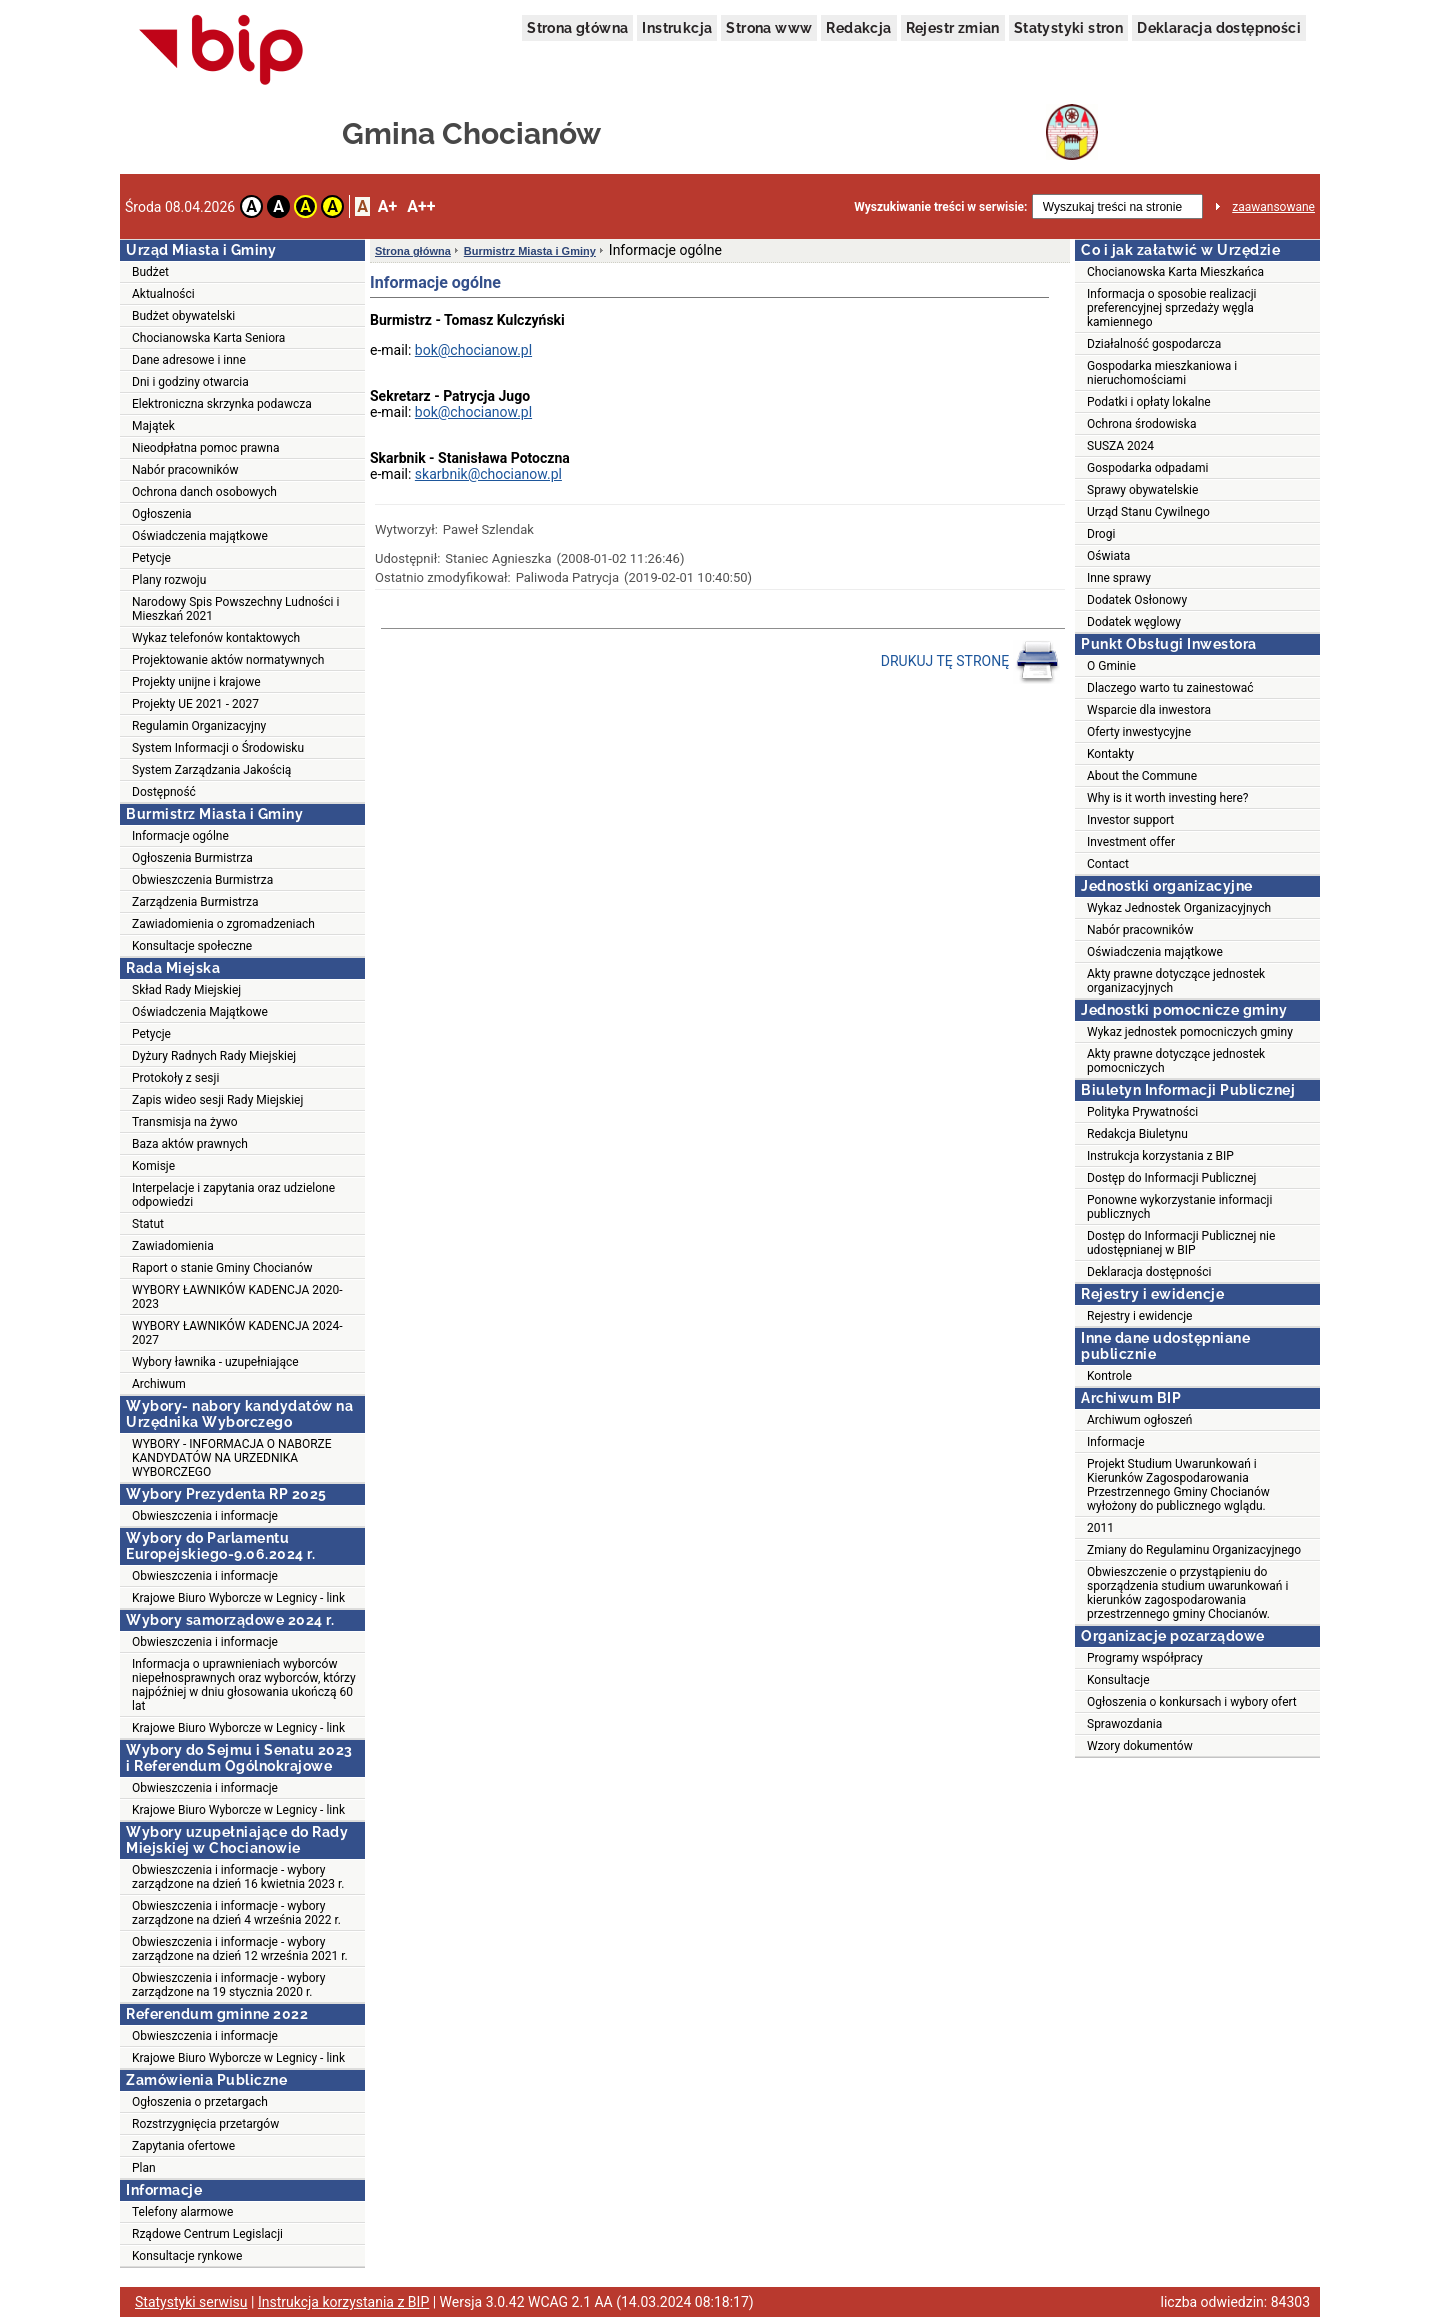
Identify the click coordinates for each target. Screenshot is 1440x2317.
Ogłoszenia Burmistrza (192, 858)
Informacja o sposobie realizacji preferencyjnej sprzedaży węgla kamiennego (1172, 308)
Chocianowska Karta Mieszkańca (1175, 272)
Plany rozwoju (169, 580)
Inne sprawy (1119, 578)
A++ (421, 206)
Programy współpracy (1145, 1658)
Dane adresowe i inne (189, 360)
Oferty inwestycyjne (1139, 732)
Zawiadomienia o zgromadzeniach (223, 924)
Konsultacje (1118, 1680)
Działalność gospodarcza (1154, 344)
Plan (144, 2168)
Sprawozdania (1124, 1724)
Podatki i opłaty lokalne (1149, 402)
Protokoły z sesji (175, 1078)
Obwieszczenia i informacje (205, 1516)
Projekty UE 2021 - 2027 (195, 704)
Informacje (1116, 1442)
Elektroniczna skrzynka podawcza (222, 404)
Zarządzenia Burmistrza (195, 902)
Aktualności (163, 294)
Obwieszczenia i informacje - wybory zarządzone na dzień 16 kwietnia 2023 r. (238, 1877)
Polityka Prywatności (1142, 1112)
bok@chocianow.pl (473, 350)
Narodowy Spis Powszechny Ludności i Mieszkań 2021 (235, 609)
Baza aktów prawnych (190, 1144)
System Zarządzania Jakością (211, 770)
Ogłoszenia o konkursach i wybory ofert (1192, 1702)
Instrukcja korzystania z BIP (1160, 1156)
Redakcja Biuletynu (1137, 1134)
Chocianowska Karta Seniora (208, 338)
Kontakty (1110, 754)
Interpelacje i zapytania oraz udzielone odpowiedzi (233, 1195)
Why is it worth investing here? (1168, 798)
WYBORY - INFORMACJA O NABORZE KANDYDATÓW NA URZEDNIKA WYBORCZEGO (232, 1458)
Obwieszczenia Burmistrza (202, 880)
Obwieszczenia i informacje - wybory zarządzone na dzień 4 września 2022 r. (236, 1913)
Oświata (1108, 556)
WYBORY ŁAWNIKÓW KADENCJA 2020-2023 (237, 1297)
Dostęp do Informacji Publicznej (1171, 1178)
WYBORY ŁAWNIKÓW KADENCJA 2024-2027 (237, 1333)
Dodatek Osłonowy (1137, 600)
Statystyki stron (1068, 28)
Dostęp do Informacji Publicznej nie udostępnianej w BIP (1181, 1243)
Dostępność (164, 792)
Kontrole (1109, 1376)
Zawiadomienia (173, 1246)
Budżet (150, 272)
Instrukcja (677, 28)
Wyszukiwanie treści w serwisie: (940, 207)
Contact (1108, 864)
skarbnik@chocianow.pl (488, 474)
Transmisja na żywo (185, 1122)
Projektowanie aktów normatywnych (228, 660)
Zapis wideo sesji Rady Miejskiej (217, 1100)
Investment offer (1131, 842)
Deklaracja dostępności (1219, 28)
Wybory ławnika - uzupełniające (215, 1362)
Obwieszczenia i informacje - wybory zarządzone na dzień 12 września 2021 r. (240, 1949)
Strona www (769, 28)
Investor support (1130, 820)
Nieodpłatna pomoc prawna (206, 448)
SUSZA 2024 (1120, 446)
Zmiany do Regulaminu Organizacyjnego (1194, 1550)
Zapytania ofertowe (183, 2146)
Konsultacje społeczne (192, 946)
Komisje (153, 1166)
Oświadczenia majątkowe (200, 536)
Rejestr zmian (953, 28)
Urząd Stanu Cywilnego (1148, 512)
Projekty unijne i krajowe (196, 682)
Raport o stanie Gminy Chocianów (222, 1268)
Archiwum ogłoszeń (1139, 1420)
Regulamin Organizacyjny (199, 726)
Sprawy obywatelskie (1142, 490)
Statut (148, 1224)
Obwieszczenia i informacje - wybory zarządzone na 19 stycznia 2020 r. (228, 1985)
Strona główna (577, 28)
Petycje (151, 558)
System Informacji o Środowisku (218, 748)
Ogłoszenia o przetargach (200, 2102)
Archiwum (159, 1384)
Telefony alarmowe (182, 2212)
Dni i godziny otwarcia (190, 382)
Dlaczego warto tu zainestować (1170, 688)
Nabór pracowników (185, 470)
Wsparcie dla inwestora (1149, 710)
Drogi (1101, 534)
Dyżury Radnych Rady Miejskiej (214, 1056)
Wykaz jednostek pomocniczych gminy (1190, 1032)
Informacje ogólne (180, 836)
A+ (387, 206)
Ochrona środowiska (1141, 424)
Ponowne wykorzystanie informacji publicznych (1179, 1207)
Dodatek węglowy (1134, 622)
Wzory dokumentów (1140, 1746)
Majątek (153, 426)
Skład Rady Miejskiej (186, 990)
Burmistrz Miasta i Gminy (530, 251)
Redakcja (858, 28)
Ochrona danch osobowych (204, 492)
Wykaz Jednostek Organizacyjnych (1179, 908)
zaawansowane (1273, 207)
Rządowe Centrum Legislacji (207, 2234)
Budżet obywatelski (183, 316)
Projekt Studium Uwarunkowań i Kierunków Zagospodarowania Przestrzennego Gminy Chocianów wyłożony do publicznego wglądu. (1178, 1485)
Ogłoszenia (162, 514)
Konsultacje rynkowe (187, 2256)
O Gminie (1111, 666)
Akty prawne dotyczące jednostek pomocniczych (1176, 1061)
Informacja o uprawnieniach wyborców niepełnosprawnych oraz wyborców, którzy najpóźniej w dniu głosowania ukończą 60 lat (244, 1685)
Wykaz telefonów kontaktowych (216, 638)
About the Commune (1142, 776)
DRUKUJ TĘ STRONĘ (970, 662)
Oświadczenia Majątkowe (200, 1012)
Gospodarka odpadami (1147, 468)
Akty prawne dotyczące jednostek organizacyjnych (1176, 981)
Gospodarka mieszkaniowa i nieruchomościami (1162, 373)
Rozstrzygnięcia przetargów (205, 2124)
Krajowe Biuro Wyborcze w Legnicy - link (238, 1598)
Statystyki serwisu (191, 2302)
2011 (1100, 1528)
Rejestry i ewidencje (1139, 1316)
